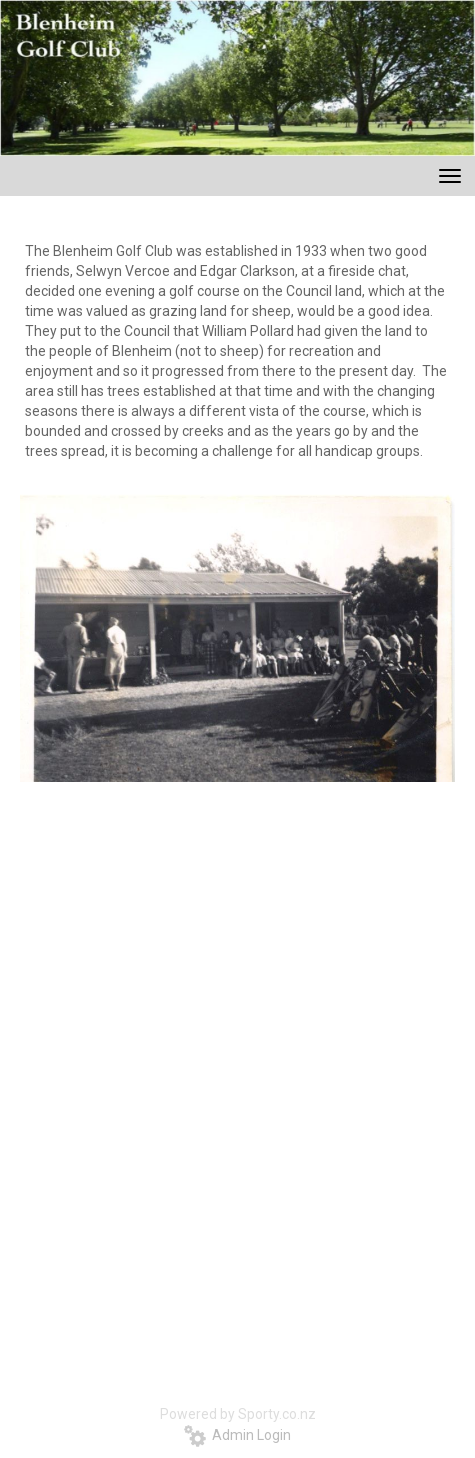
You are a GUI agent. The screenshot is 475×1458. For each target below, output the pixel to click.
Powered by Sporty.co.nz (238, 1414)
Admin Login (237, 1435)
